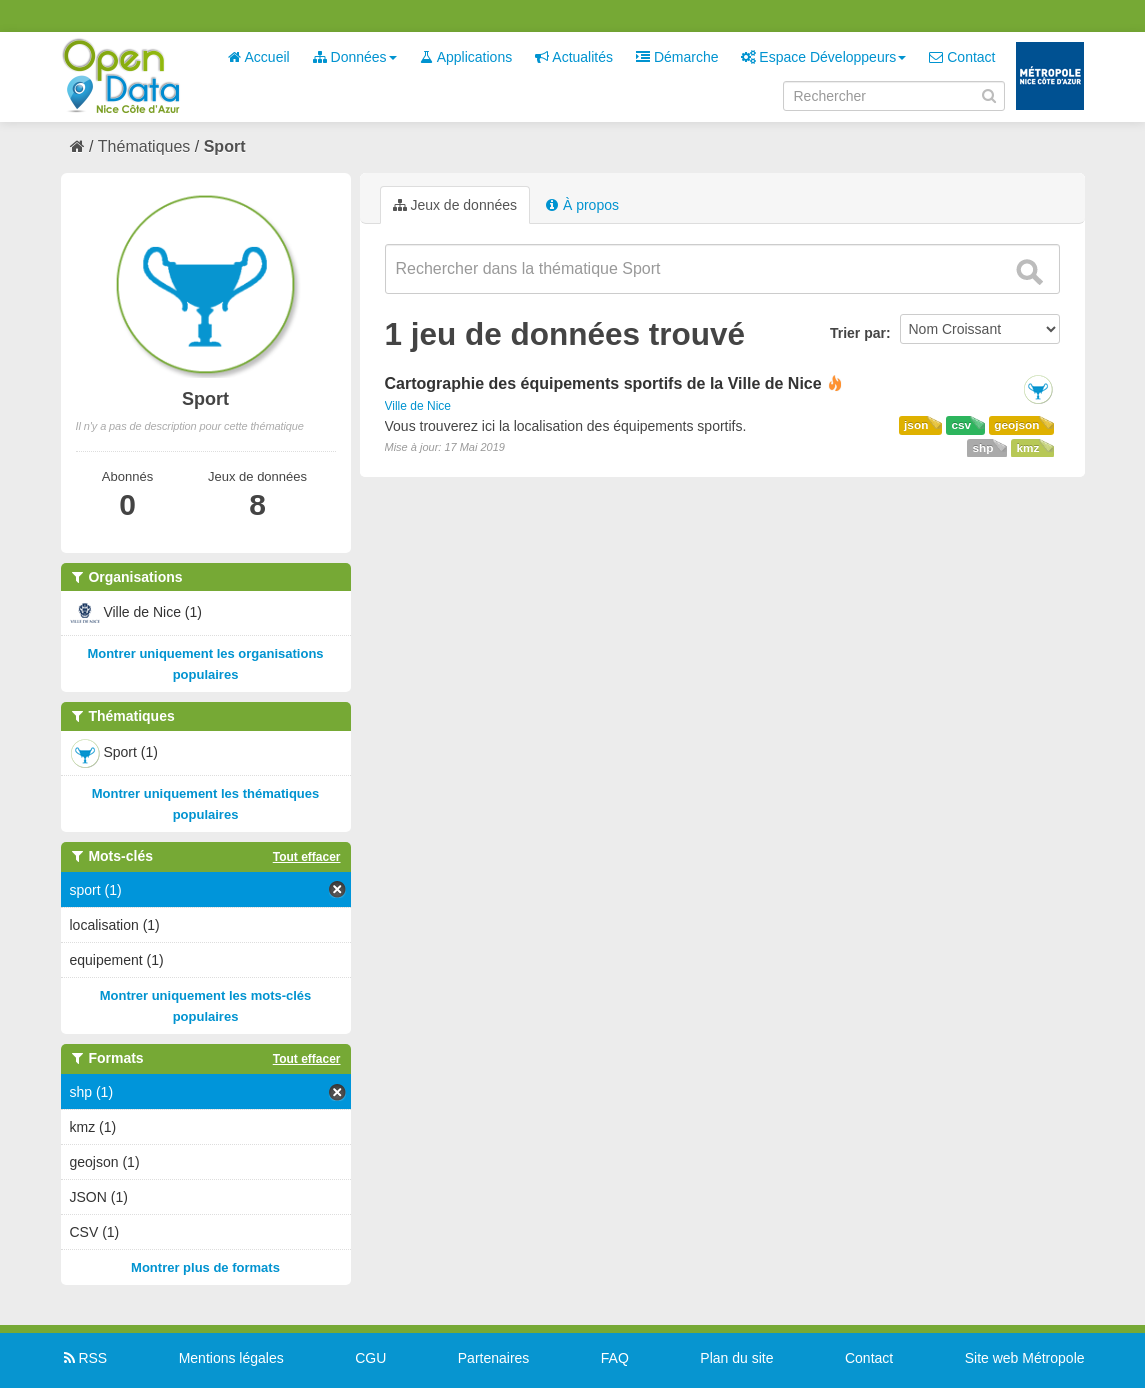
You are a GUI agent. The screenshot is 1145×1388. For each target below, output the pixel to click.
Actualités (574, 57)
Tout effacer (307, 857)
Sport (225, 146)
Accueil (258, 57)
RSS (84, 1358)
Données (355, 57)
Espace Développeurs (823, 57)
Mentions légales (231, 1358)
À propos (582, 205)
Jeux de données (455, 205)
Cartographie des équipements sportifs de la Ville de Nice (603, 383)
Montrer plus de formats (205, 1267)
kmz (1027, 448)
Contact (962, 57)
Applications (466, 57)
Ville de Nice (418, 406)
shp (982, 448)
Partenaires (494, 1358)
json (916, 425)
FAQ (615, 1358)
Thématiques (144, 146)
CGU (370, 1358)
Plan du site (736, 1358)
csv (961, 425)
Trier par (858, 333)
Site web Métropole (1025, 1358)
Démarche (677, 57)
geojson (1016, 425)
